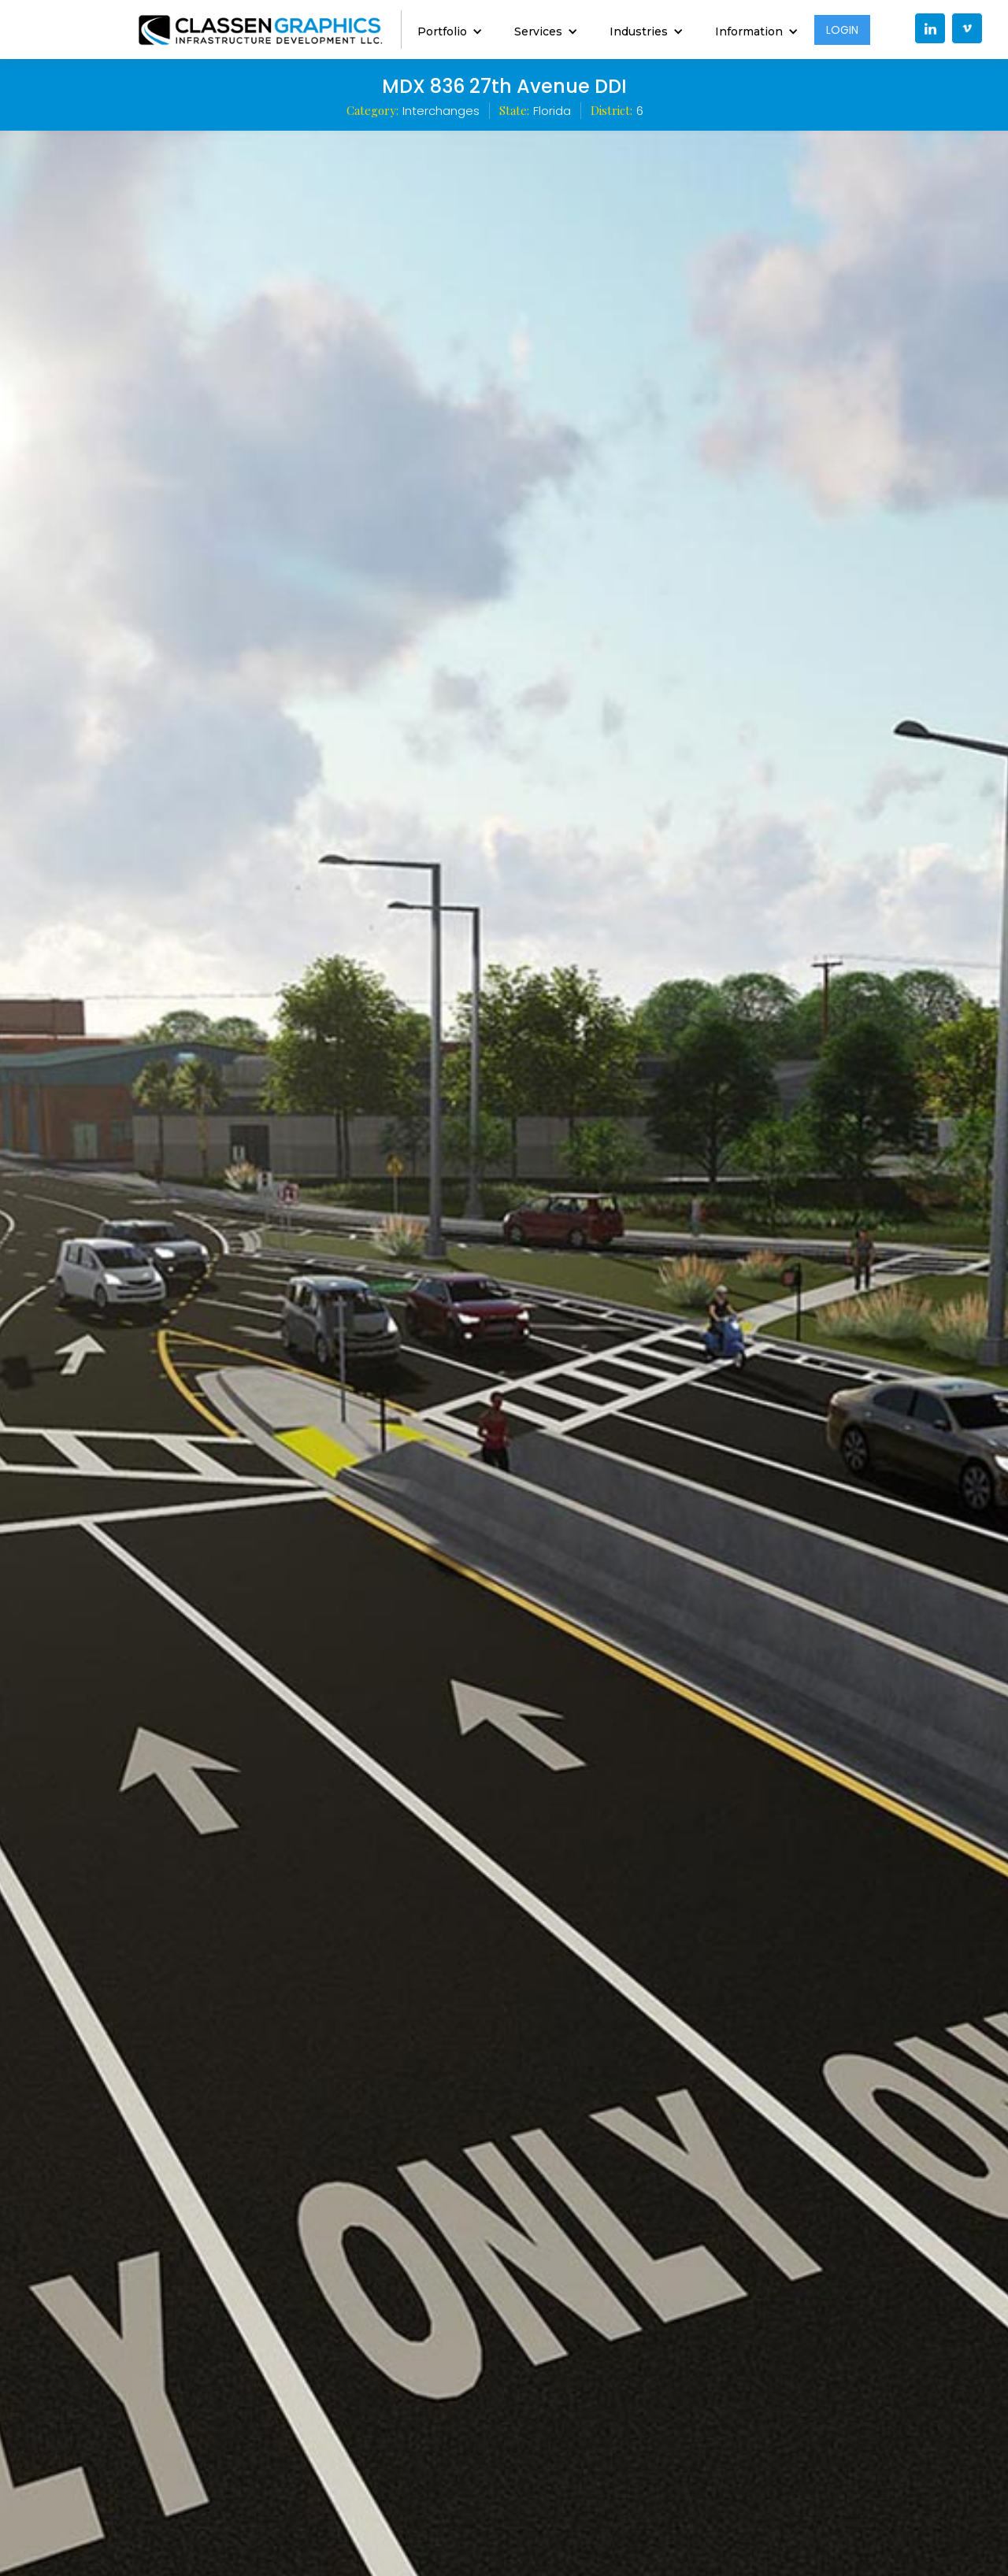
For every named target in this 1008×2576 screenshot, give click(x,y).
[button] (450, 29)
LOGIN (842, 30)
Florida (552, 111)
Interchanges (441, 111)
